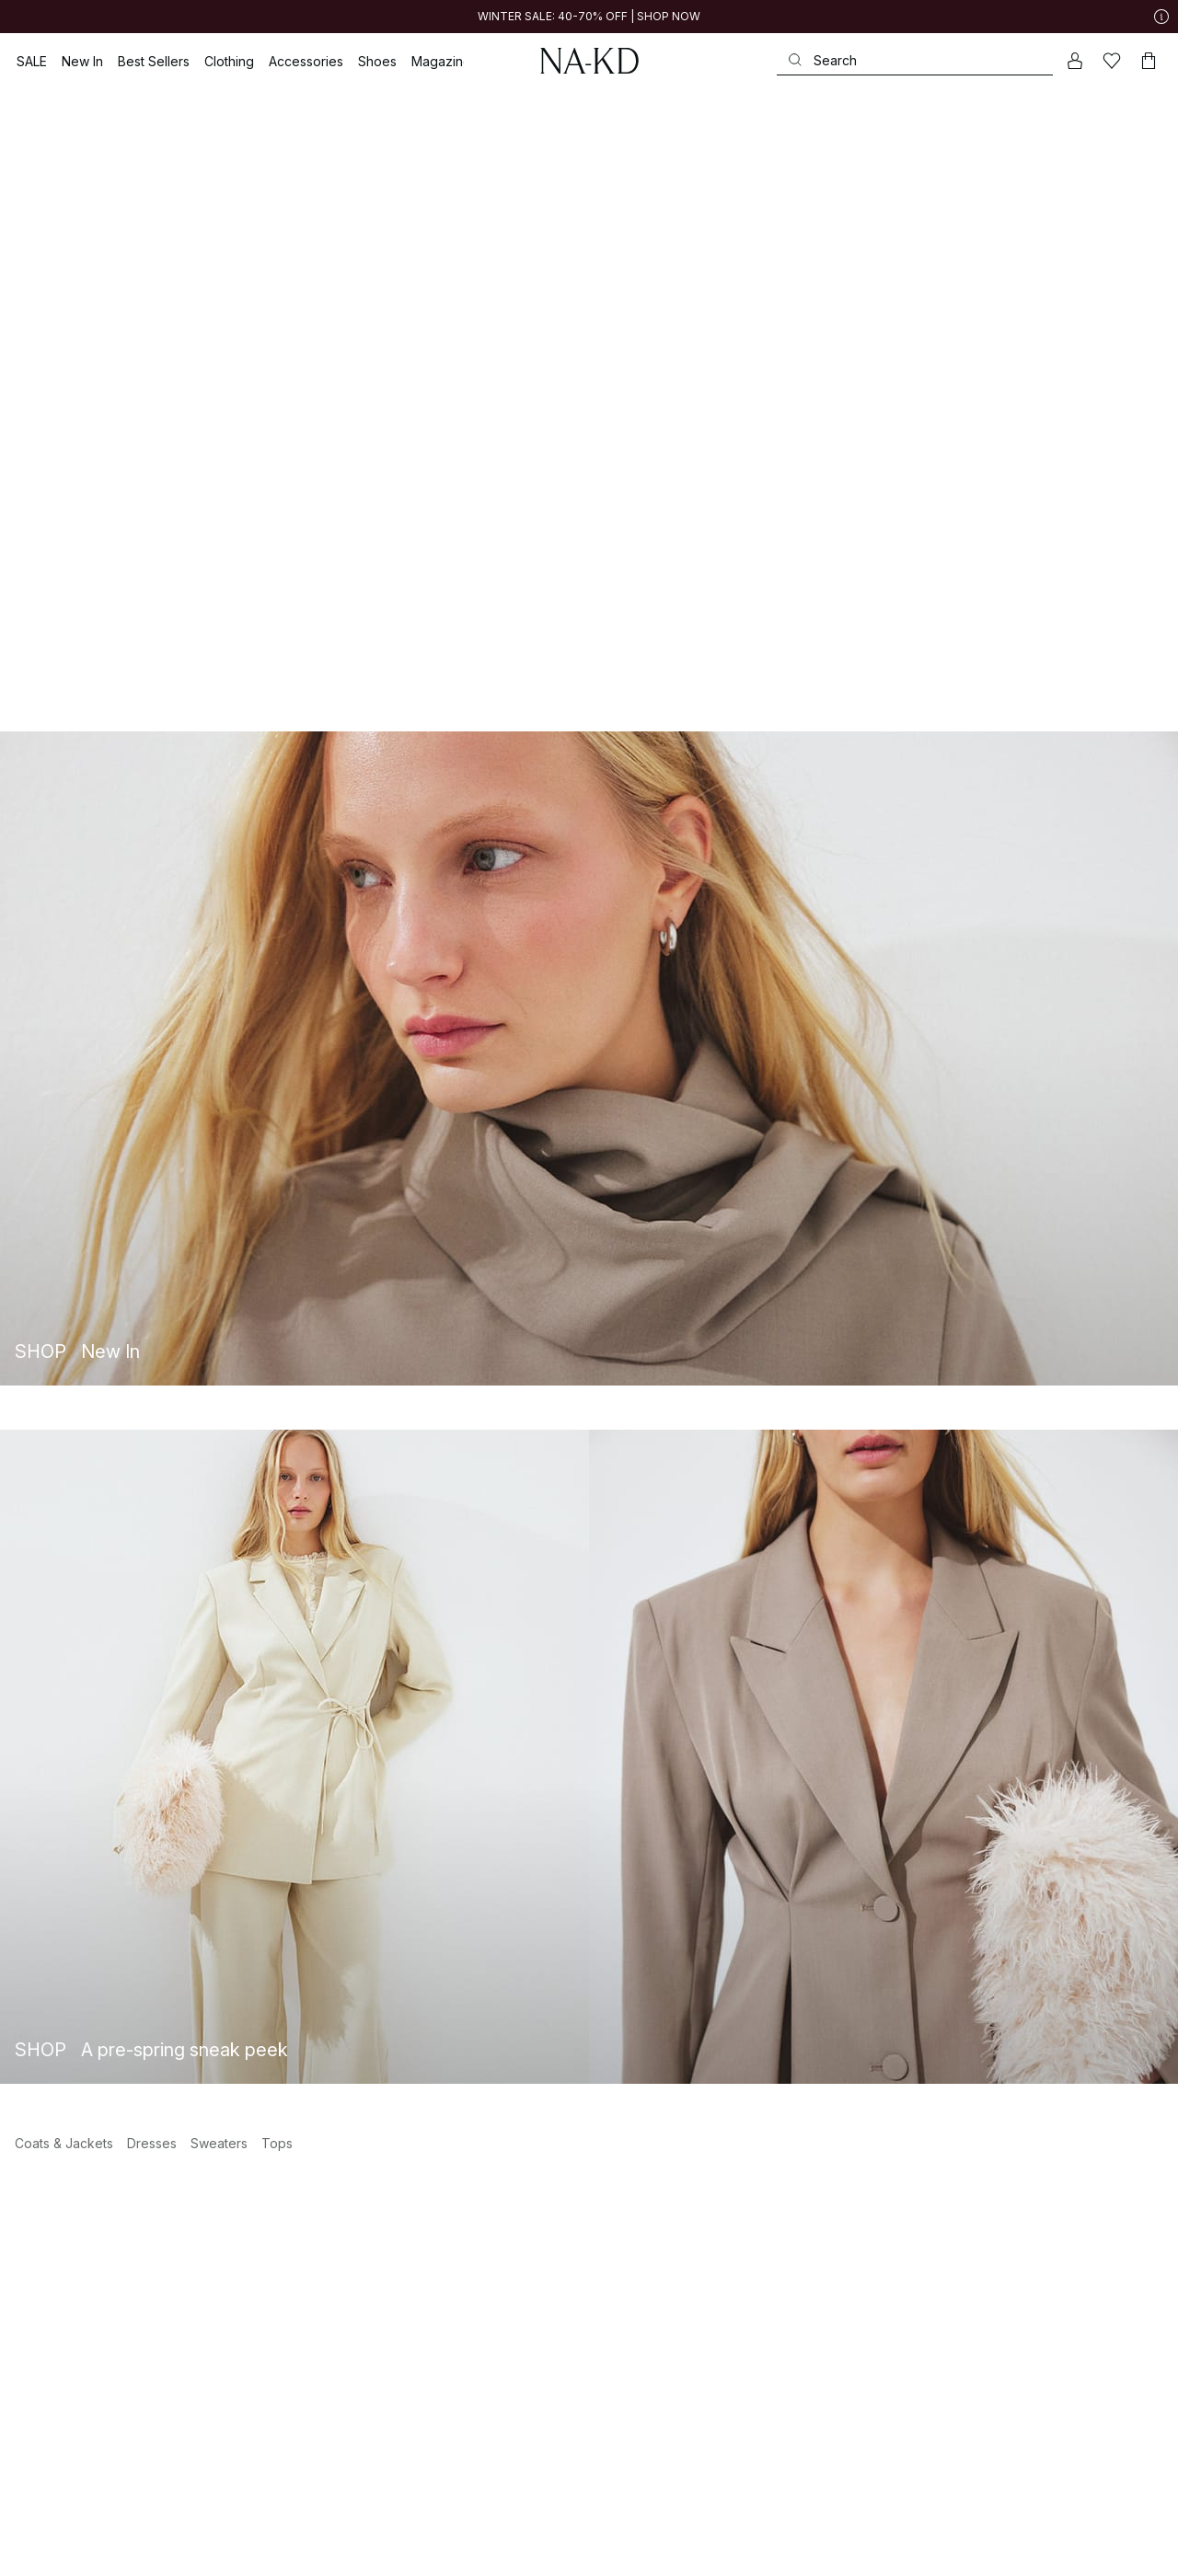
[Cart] (1148, 60)
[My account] (1075, 60)
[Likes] (1111, 60)
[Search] (914, 60)
